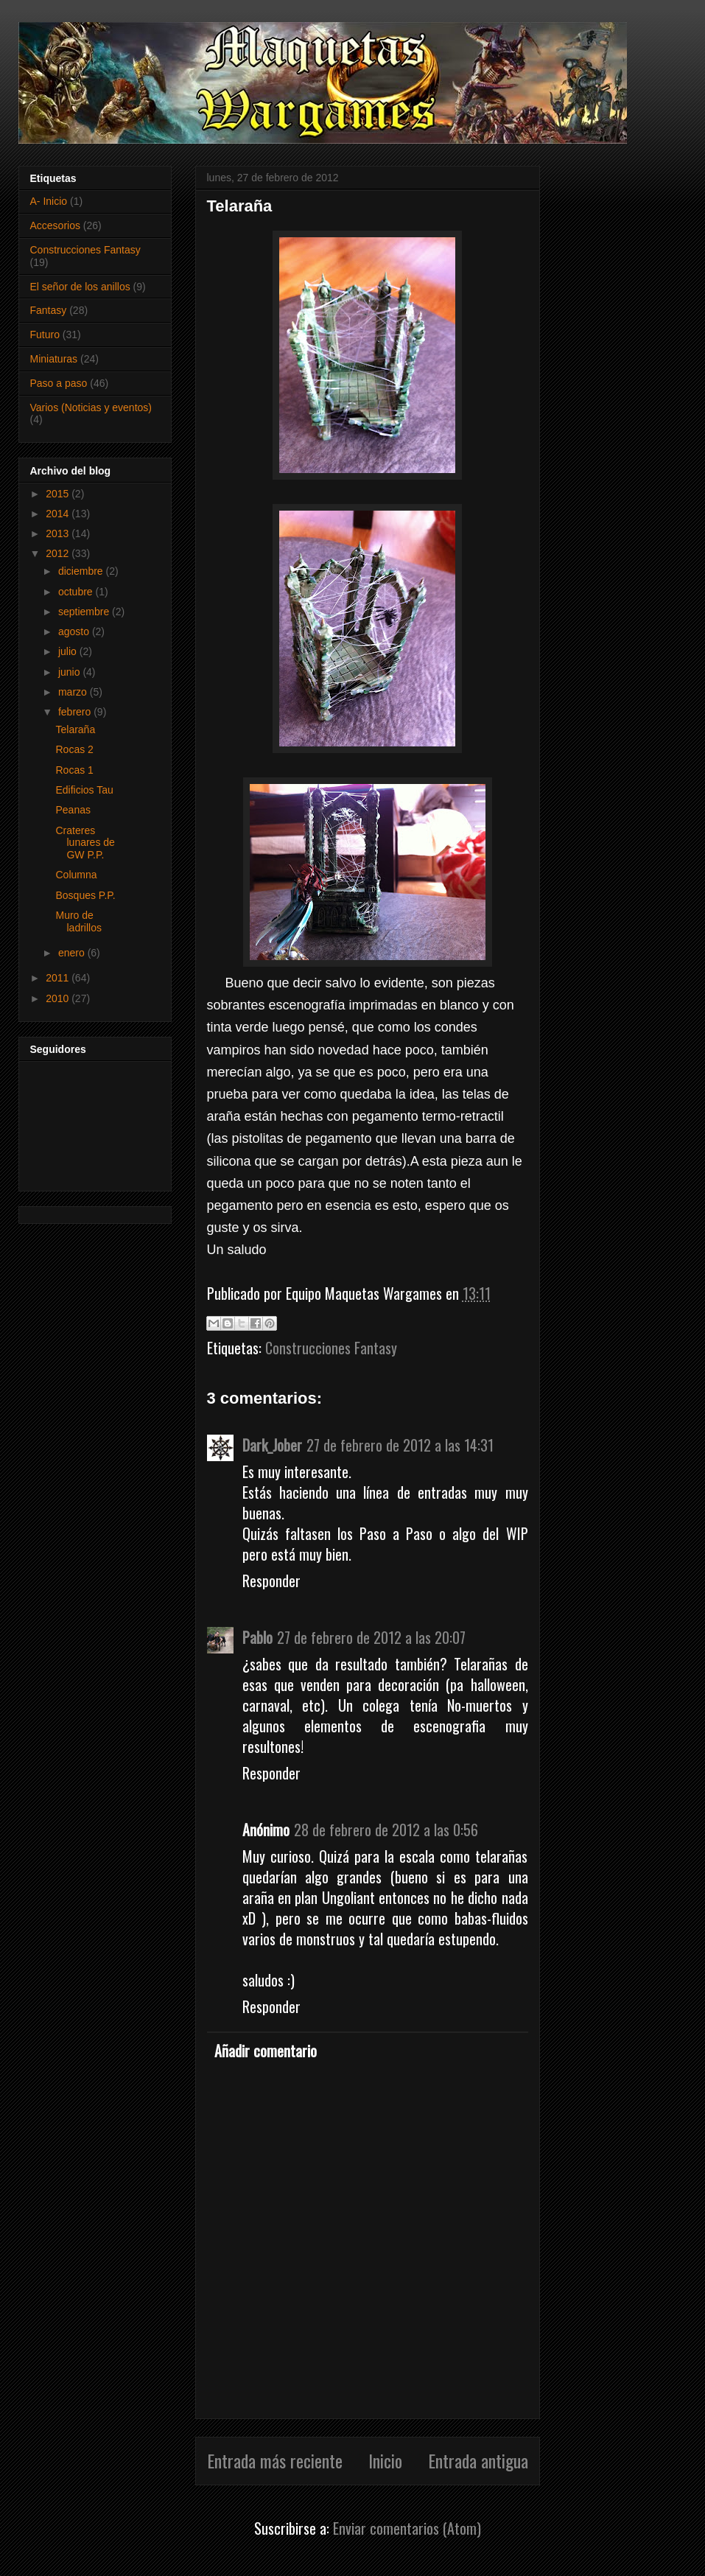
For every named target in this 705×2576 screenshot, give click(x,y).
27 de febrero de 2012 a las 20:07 (371, 1637)
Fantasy (48, 310)
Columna (76, 875)
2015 (58, 494)
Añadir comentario (265, 2051)
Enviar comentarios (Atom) (407, 2528)
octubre (77, 592)
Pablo (257, 1637)
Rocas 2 (74, 749)
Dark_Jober (272, 1445)
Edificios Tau (84, 790)
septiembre (85, 611)
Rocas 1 (74, 770)
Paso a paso (59, 383)
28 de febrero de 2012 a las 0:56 (386, 1830)
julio (69, 651)
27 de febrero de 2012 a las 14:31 (400, 1445)
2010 (58, 998)
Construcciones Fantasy (331, 1348)
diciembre (82, 571)
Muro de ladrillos (78, 921)
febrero (76, 712)
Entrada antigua (478, 2460)
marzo (74, 692)
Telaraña (75, 729)
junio (70, 672)
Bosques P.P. (85, 895)
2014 (58, 513)
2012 (58, 553)
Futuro (45, 334)
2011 (58, 978)
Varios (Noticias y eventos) (91, 407)
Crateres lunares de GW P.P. (84, 843)
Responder (271, 1580)
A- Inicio (49, 201)
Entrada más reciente (275, 2460)
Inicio (385, 2460)
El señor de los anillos (80, 287)
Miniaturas (54, 359)
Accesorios (55, 225)
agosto (75, 631)
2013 (58, 533)
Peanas (72, 810)
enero (73, 953)
